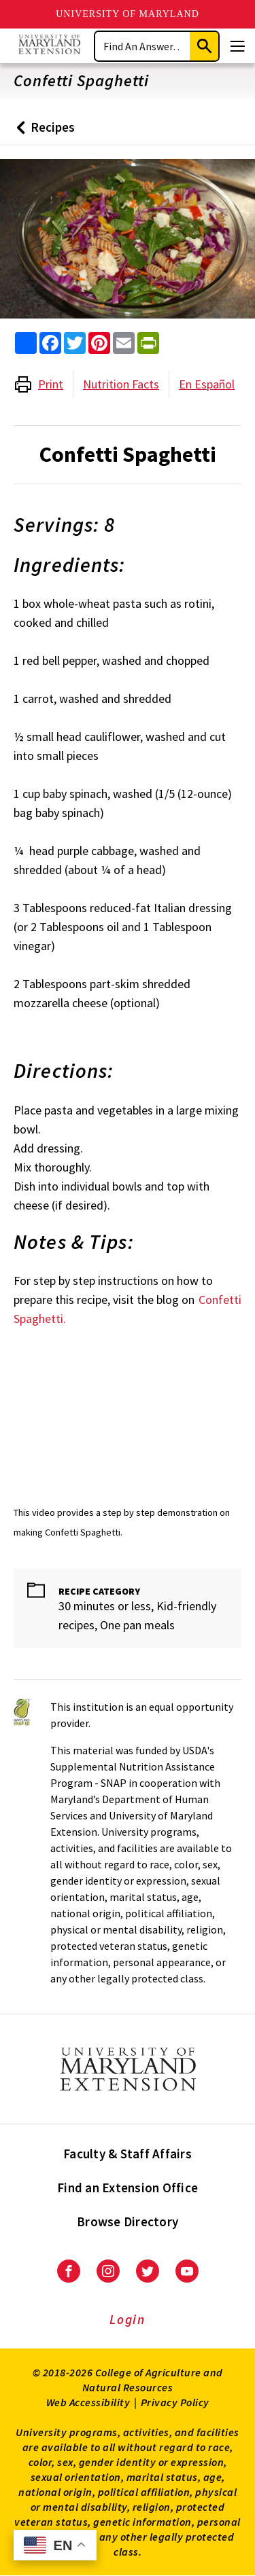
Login (127, 2319)
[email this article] (124, 343)
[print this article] (148, 343)
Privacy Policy (175, 2402)
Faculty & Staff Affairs (127, 2153)
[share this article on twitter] (75, 343)
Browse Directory (127, 2221)
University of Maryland (127, 14)
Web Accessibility (88, 2402)
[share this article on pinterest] (99, 343)
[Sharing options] (26, 343)
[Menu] (237, 46)
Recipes (42, 132)
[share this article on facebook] (50, 343)
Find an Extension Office (127, 2187)
